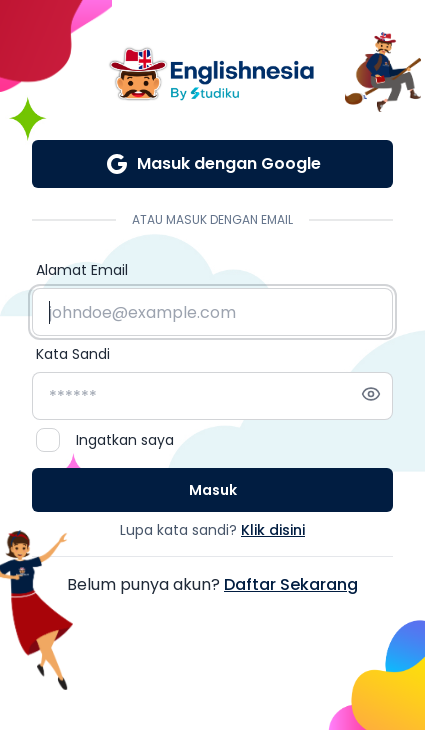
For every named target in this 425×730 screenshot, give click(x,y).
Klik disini (273, 530)
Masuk (213, 490)
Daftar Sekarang (291, 584)
